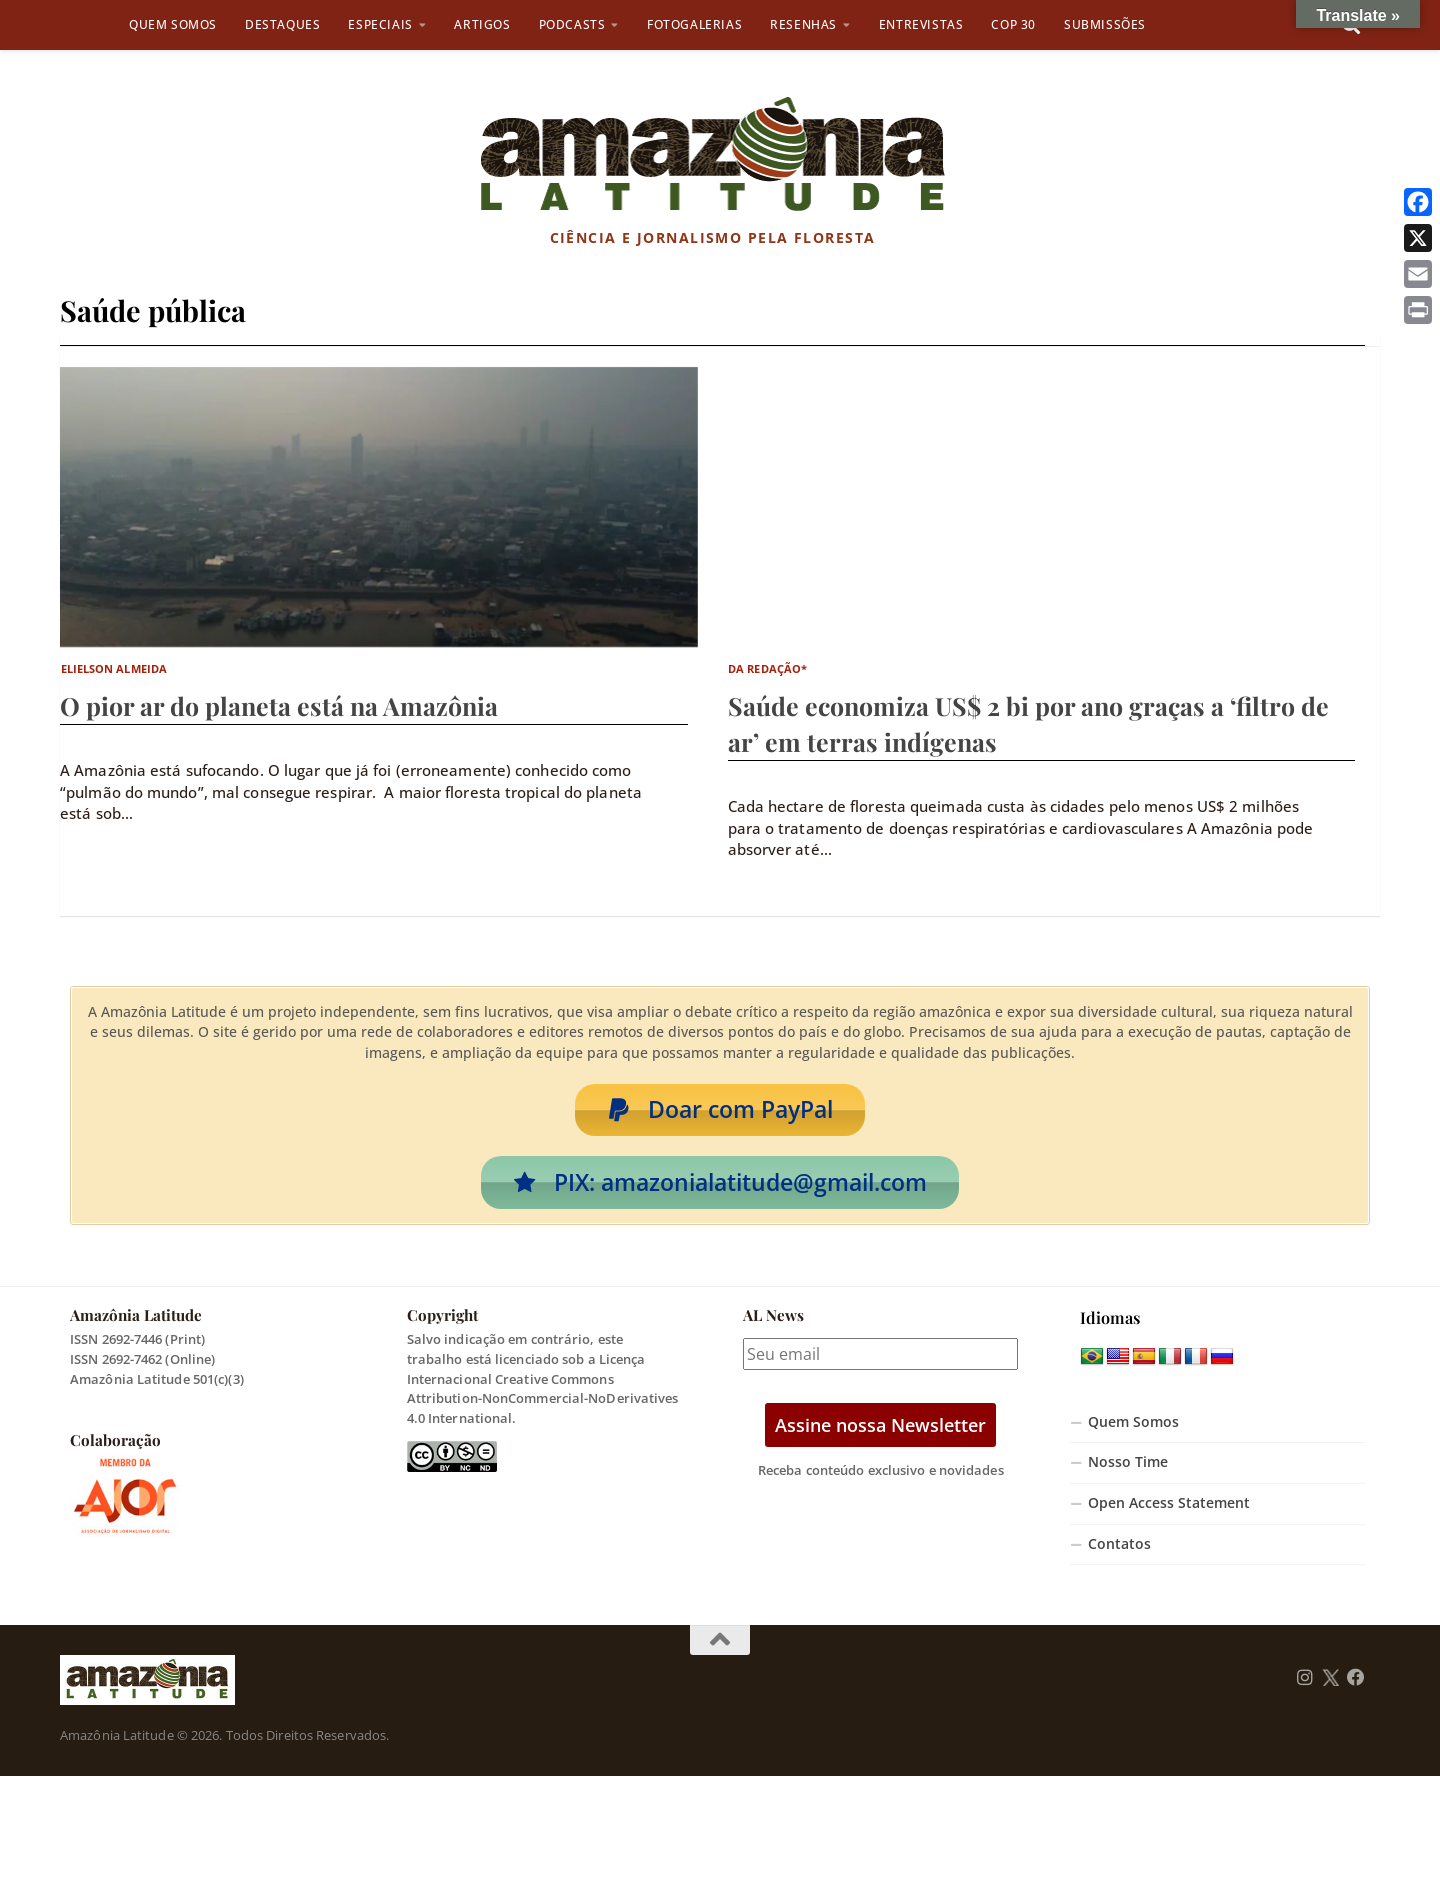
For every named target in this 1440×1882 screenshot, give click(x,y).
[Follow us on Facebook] (1356, 1683)
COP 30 (1013, 24)
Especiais (380, 24)
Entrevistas (921, 24)
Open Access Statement (1169, 1508)
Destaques (282, 24)
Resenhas (803, 24)
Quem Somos (173, 24)
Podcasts (572, 24)
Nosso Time (1128, 1467)
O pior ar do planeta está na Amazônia (279, 705)
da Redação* (767, 668)
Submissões (1105, 24)
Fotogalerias (694, 24)
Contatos (1119, 1549)
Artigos (482, 24)
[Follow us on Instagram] (1305, 1683)
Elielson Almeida (114, 668)
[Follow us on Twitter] (1330, 1683)
